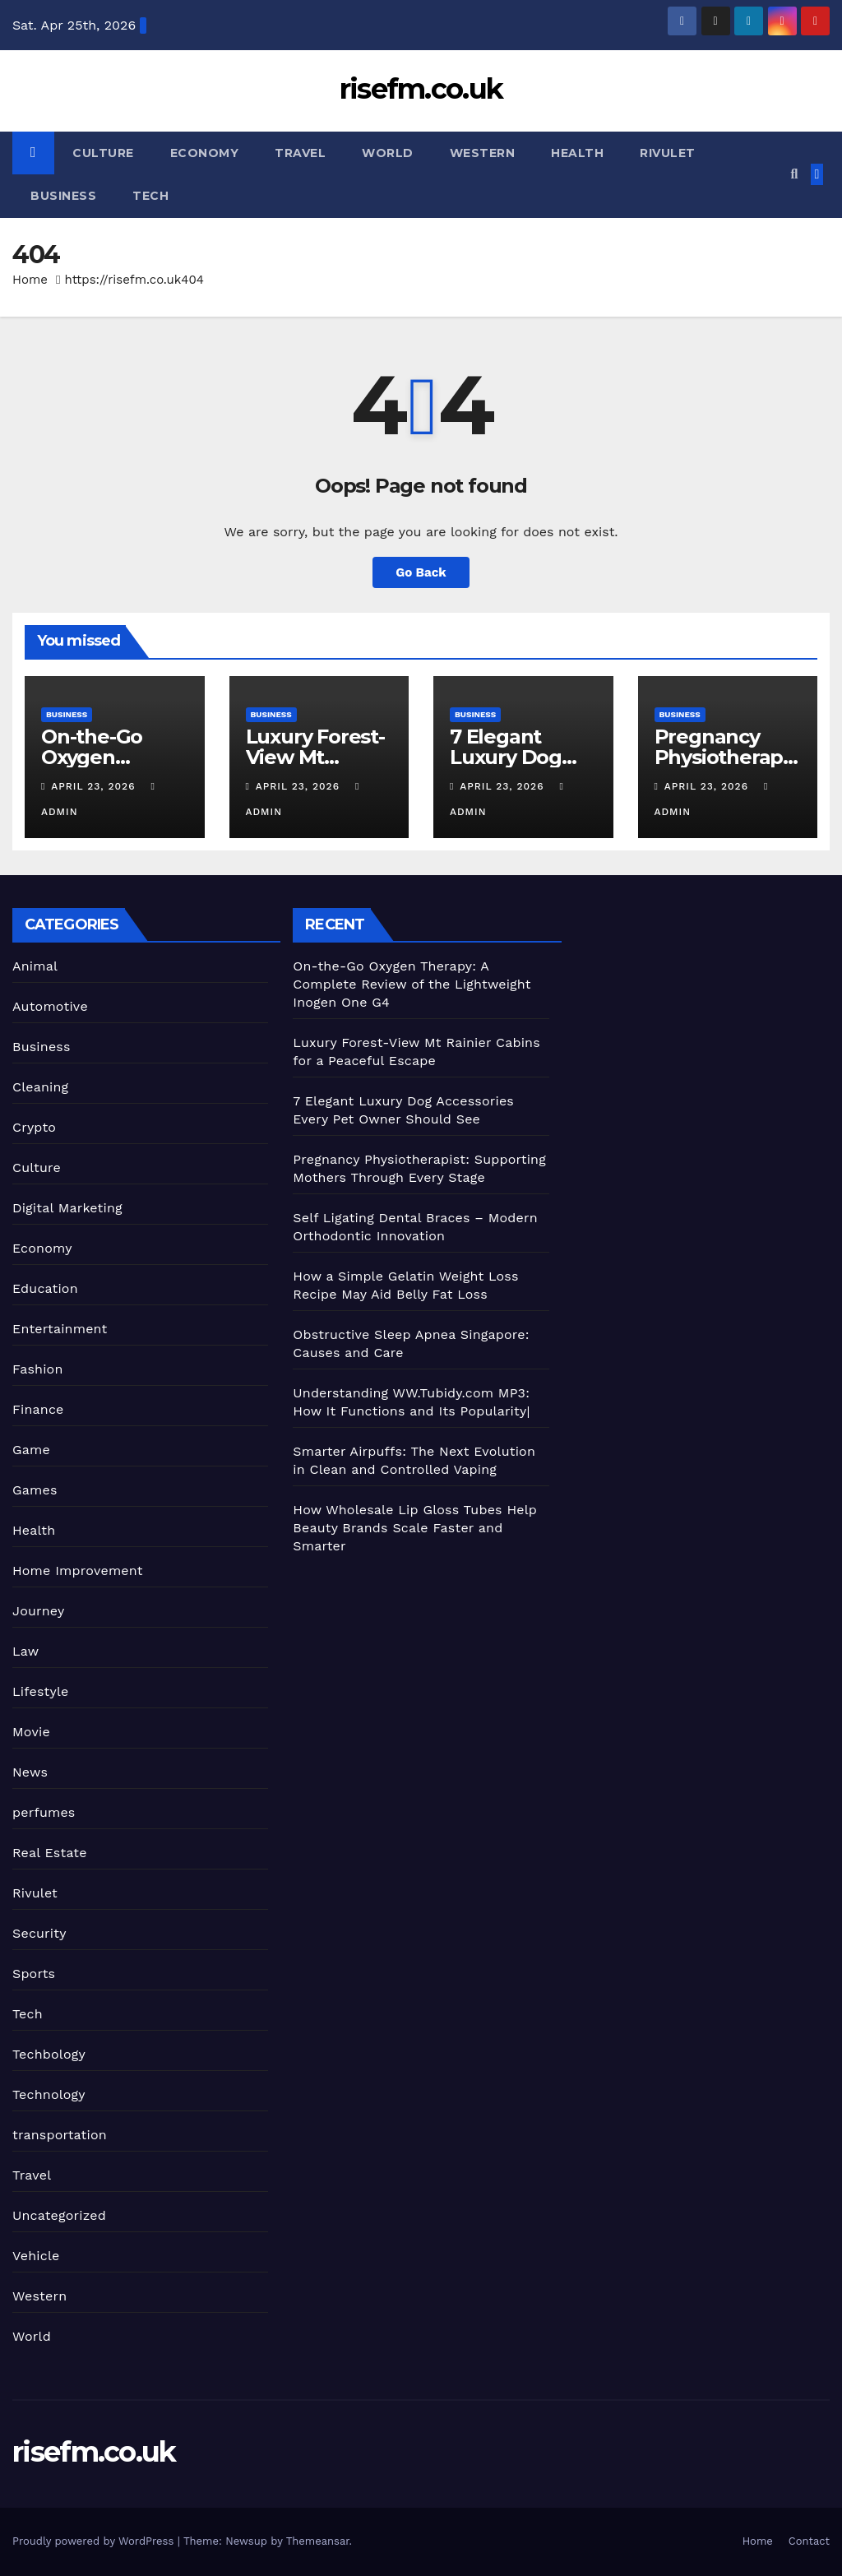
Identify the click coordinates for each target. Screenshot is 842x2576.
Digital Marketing (67, 1208)
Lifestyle (40, 1691)
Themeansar (317, 2541)
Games (35, 1490)
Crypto (34, 1127)
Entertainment (59, 1329)
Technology (49, 2094)
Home (30, 279)
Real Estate (49, 1852)
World (388, 153)
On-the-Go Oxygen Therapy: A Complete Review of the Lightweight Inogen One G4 (411, 984)
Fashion (37, 1369)
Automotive (50, 1006)
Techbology (49, 2054)
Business (63, 195)
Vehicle (36, 2255)
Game (31, 1449)
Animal (35, 966)
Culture (103, 153)
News (30, 1772)
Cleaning (40, 1087)
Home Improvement (77, 1570)
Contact (809, 2541)
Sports (33, 1973)
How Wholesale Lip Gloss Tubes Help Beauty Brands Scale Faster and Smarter (415, 1528)
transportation (59, 2135)
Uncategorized (59, 2215)
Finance (37, 1409)
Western (483, 153)
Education (45, 1288)
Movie (31, 1732)
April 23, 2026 (95, 786)
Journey (38, 1611)
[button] (794, 174)
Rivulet (668, 153)
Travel (300, 153)
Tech (150, 195)
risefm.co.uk (421, 89)
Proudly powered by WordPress (95, 2541)
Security (39, 1933)
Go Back (421, 572)
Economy (204, 153)
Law (25, 1651)
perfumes (43, 1812)
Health (577, 153)
